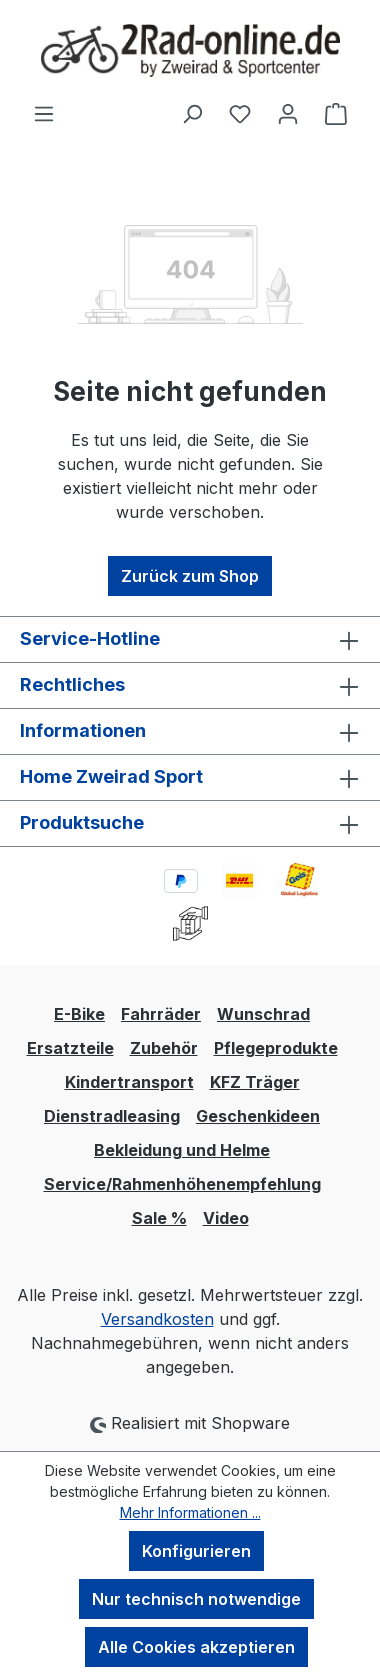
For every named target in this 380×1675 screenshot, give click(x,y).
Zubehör (164, 1048)
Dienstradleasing (112, 1116)
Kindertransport (129, 1082)
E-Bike (79, 1014)
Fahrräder (161, 1014)
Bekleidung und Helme (182, 1150)
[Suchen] (192, 113)
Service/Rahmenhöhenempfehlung (182, 1184)
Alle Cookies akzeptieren (196, 1647)
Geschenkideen (258, 1116)
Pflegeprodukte (276, 1048)
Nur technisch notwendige (196, 1599)
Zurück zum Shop (190, 576)
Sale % (159, 1218)
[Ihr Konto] (288, 113)
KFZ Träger (255, 1082)
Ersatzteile (70, 1048)
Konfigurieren (196, 1551)
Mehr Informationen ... (190, 1512)
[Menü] (44, 113)
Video (226, 1218)
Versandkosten (157, 1319)
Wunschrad (263, 1014)
